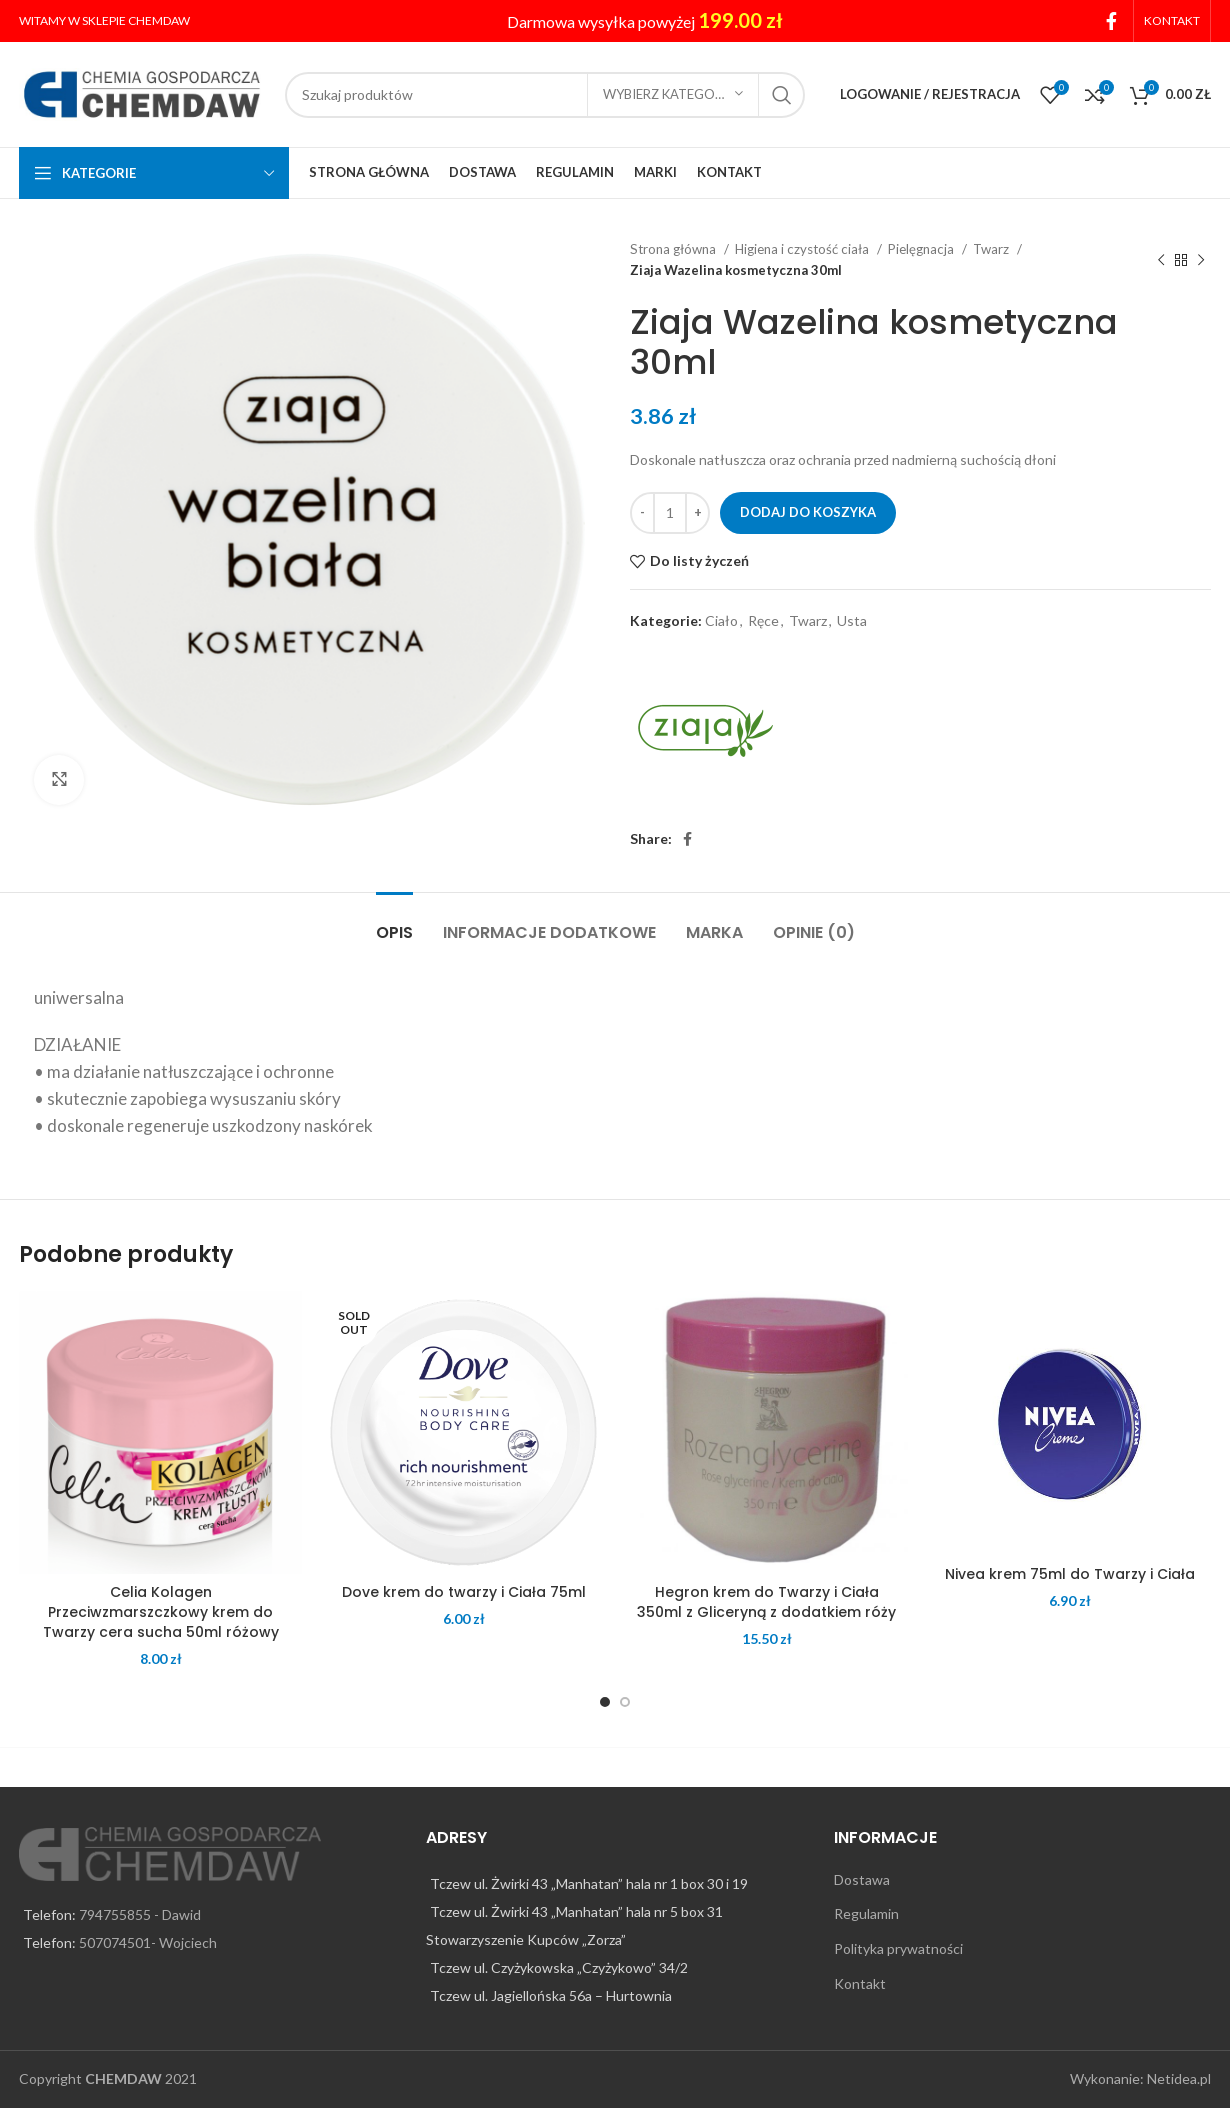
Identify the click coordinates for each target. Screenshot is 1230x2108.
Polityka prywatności (898, 1948)
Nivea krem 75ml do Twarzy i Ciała (1070, 1574)
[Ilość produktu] (670, 513)
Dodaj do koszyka (808, 512)
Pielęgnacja (922, 249)
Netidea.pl (1179, 2078)
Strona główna (674, 249)
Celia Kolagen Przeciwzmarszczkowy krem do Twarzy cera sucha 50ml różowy (161, 1611)
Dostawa (862, 1879)
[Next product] (1201, 260)
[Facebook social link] (1111, 21)
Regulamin (866, 1913)
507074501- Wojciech (148, 1942)
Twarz (992, 249)
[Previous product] (1161, 260)
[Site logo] (142, 92)
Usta (852, 620)
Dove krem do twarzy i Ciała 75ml (464, 1592)
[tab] (394, 922)
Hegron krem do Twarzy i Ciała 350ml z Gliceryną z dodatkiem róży (766, 1602)
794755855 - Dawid (140, 1914)
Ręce (763, 620)
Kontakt (860, 1983)
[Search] (545, 95)
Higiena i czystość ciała (803, 249)
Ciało (721, 620)
